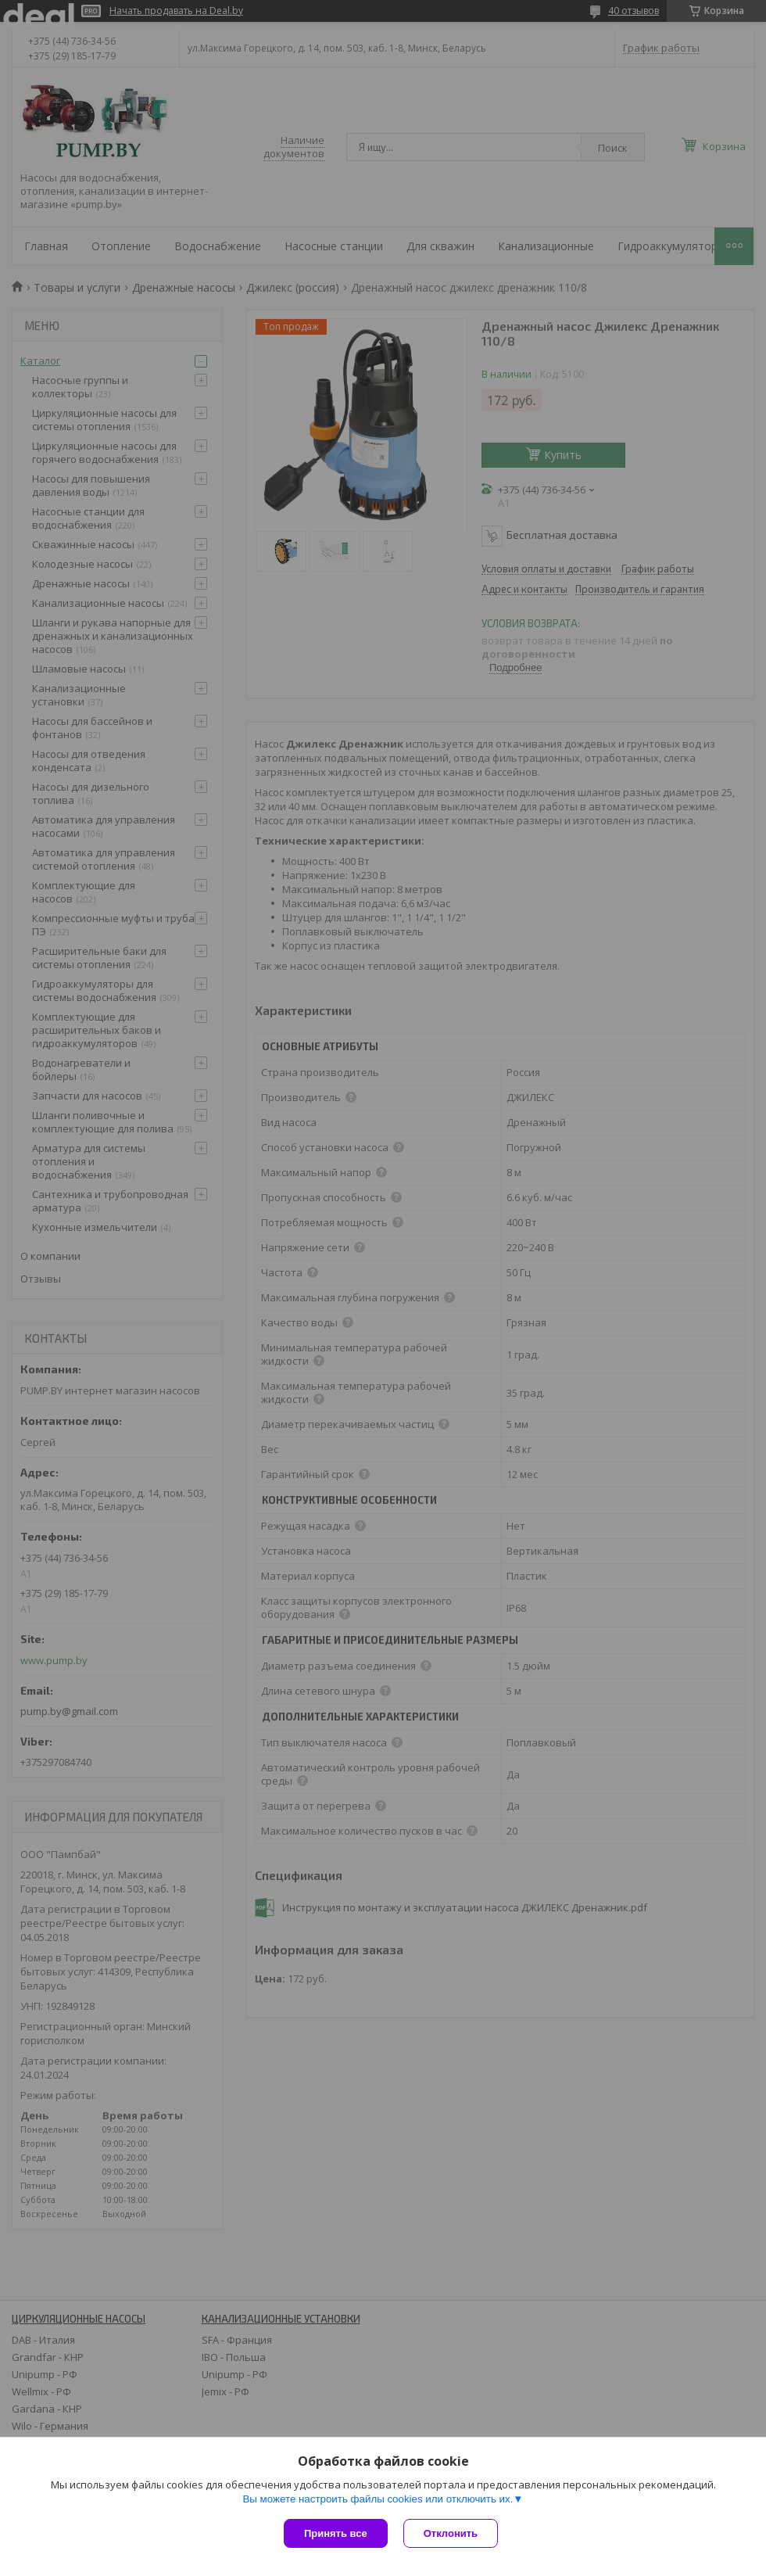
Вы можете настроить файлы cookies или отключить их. (377, 2499)
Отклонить (451, 2533)
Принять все (335, 2533)
